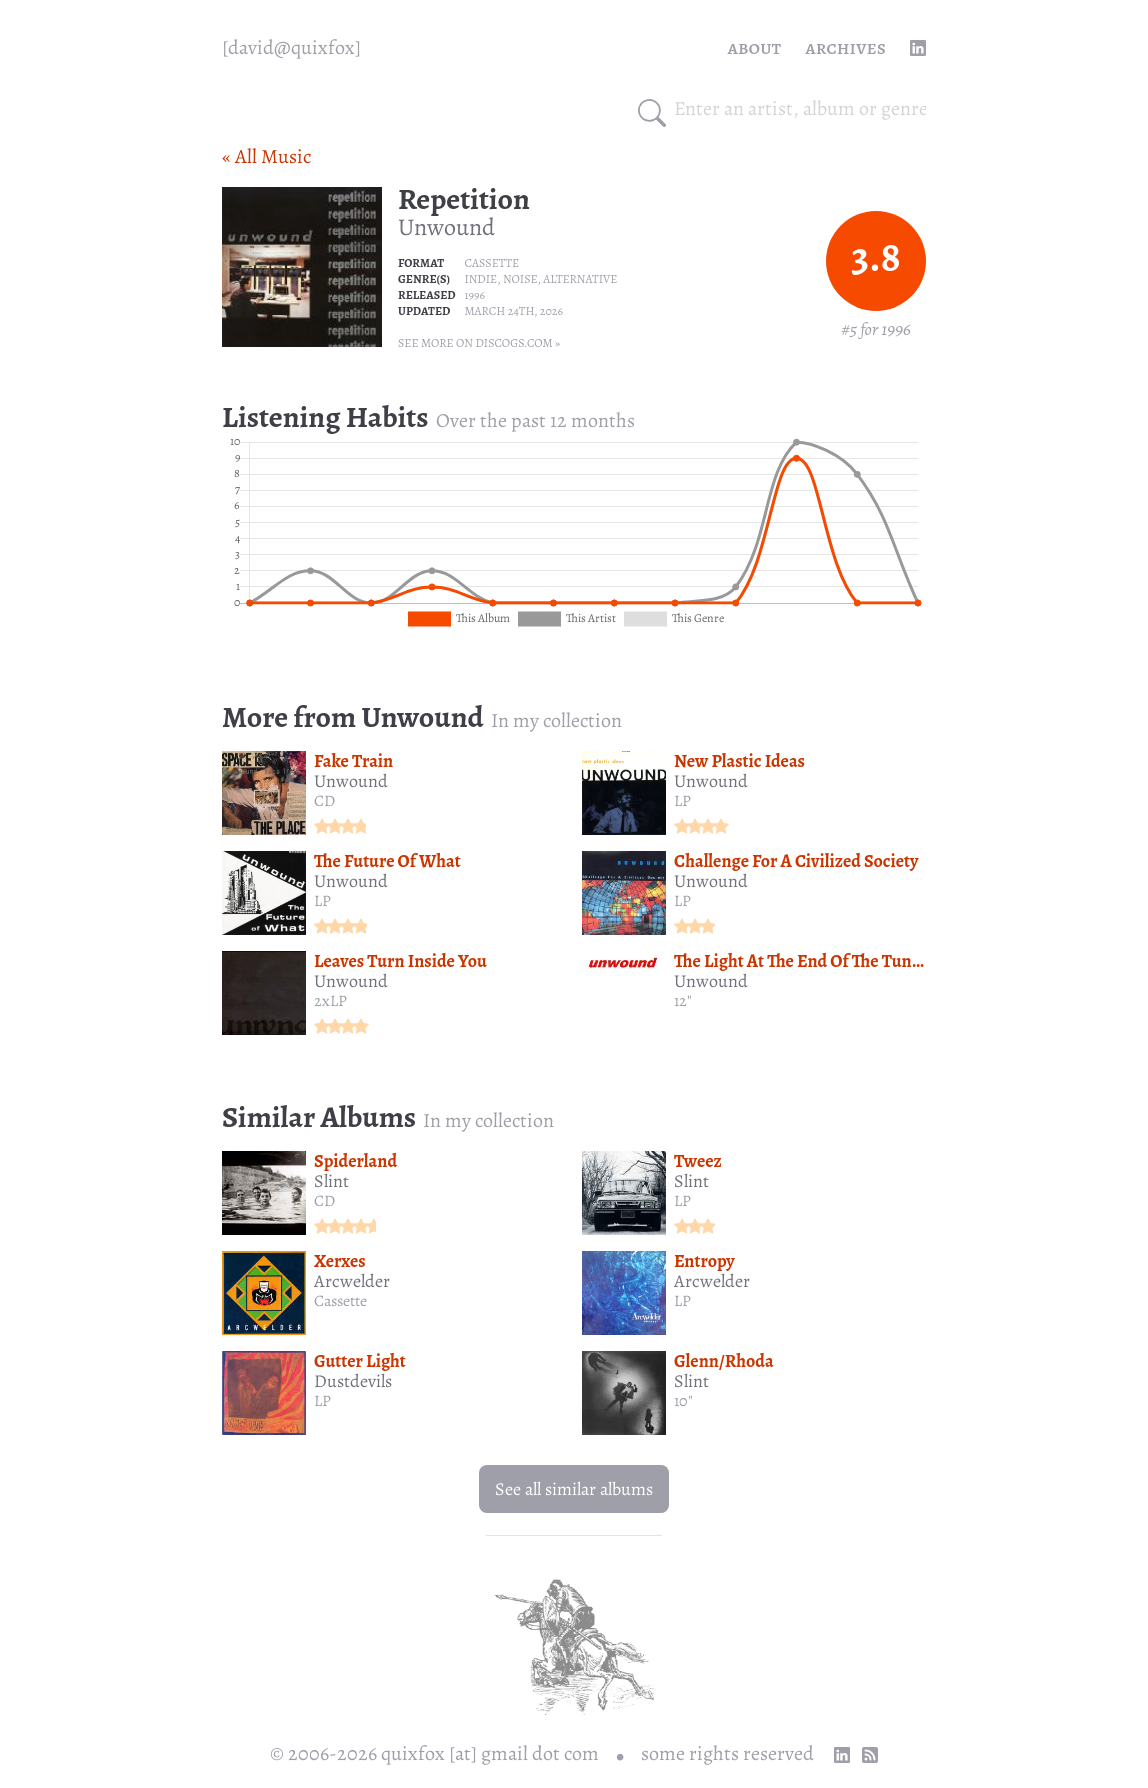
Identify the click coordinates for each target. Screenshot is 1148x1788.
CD (324, 801)
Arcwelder (352, 1281)
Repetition (464, 199)
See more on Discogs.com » (479, 343)
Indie (480, 279)
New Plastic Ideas (739, 761)
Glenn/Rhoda (724, 1361)
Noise (520, 279)
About (755, 47)
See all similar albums (574, 1489)
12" (683, 1001)
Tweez (698, 1161)
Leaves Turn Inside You (400, 961)
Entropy (704, 1261)
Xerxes (340, 1261)
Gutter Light (360, 1361)
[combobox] (800, 109)
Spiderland (355, 1161)
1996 (474, 295)
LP (682, 801)
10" (683, 1401)
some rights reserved (727, 1753)
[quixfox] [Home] (291, 48)
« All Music (266, 156)
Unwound (446, 227)
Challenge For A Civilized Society (796, 861)
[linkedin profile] (918, 48)
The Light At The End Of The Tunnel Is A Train (842, 961)
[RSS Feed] (870, 1755)
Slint (331, 1181)
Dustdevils (353, 1381)
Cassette (491, 263)
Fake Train (353, 761)
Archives (845, 47)
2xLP (330, 1001)
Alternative (580, 279)
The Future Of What (387, 861)
